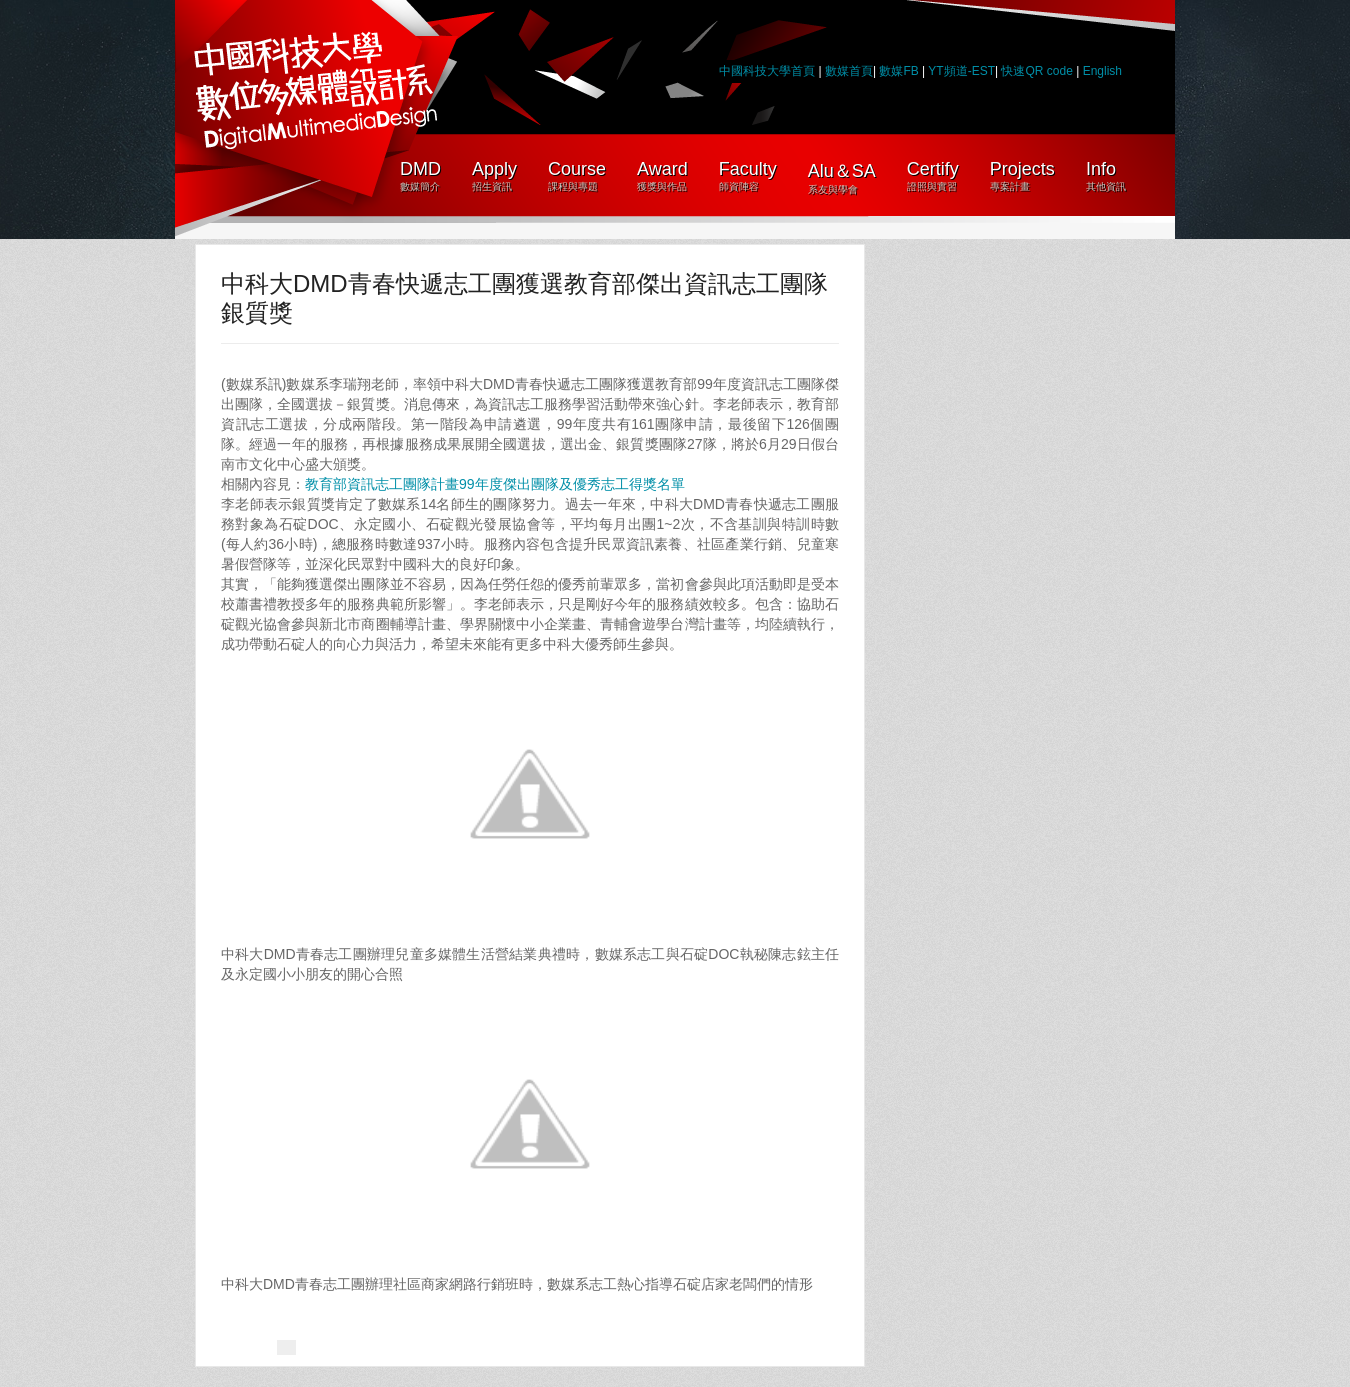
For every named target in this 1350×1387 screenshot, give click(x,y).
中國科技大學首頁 (767, 71)
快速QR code (1038, 71)
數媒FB (898, 71)
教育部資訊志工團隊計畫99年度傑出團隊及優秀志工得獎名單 (495, 484)
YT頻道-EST (961, 71)
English (1102, 71)
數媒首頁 (849, 71)
